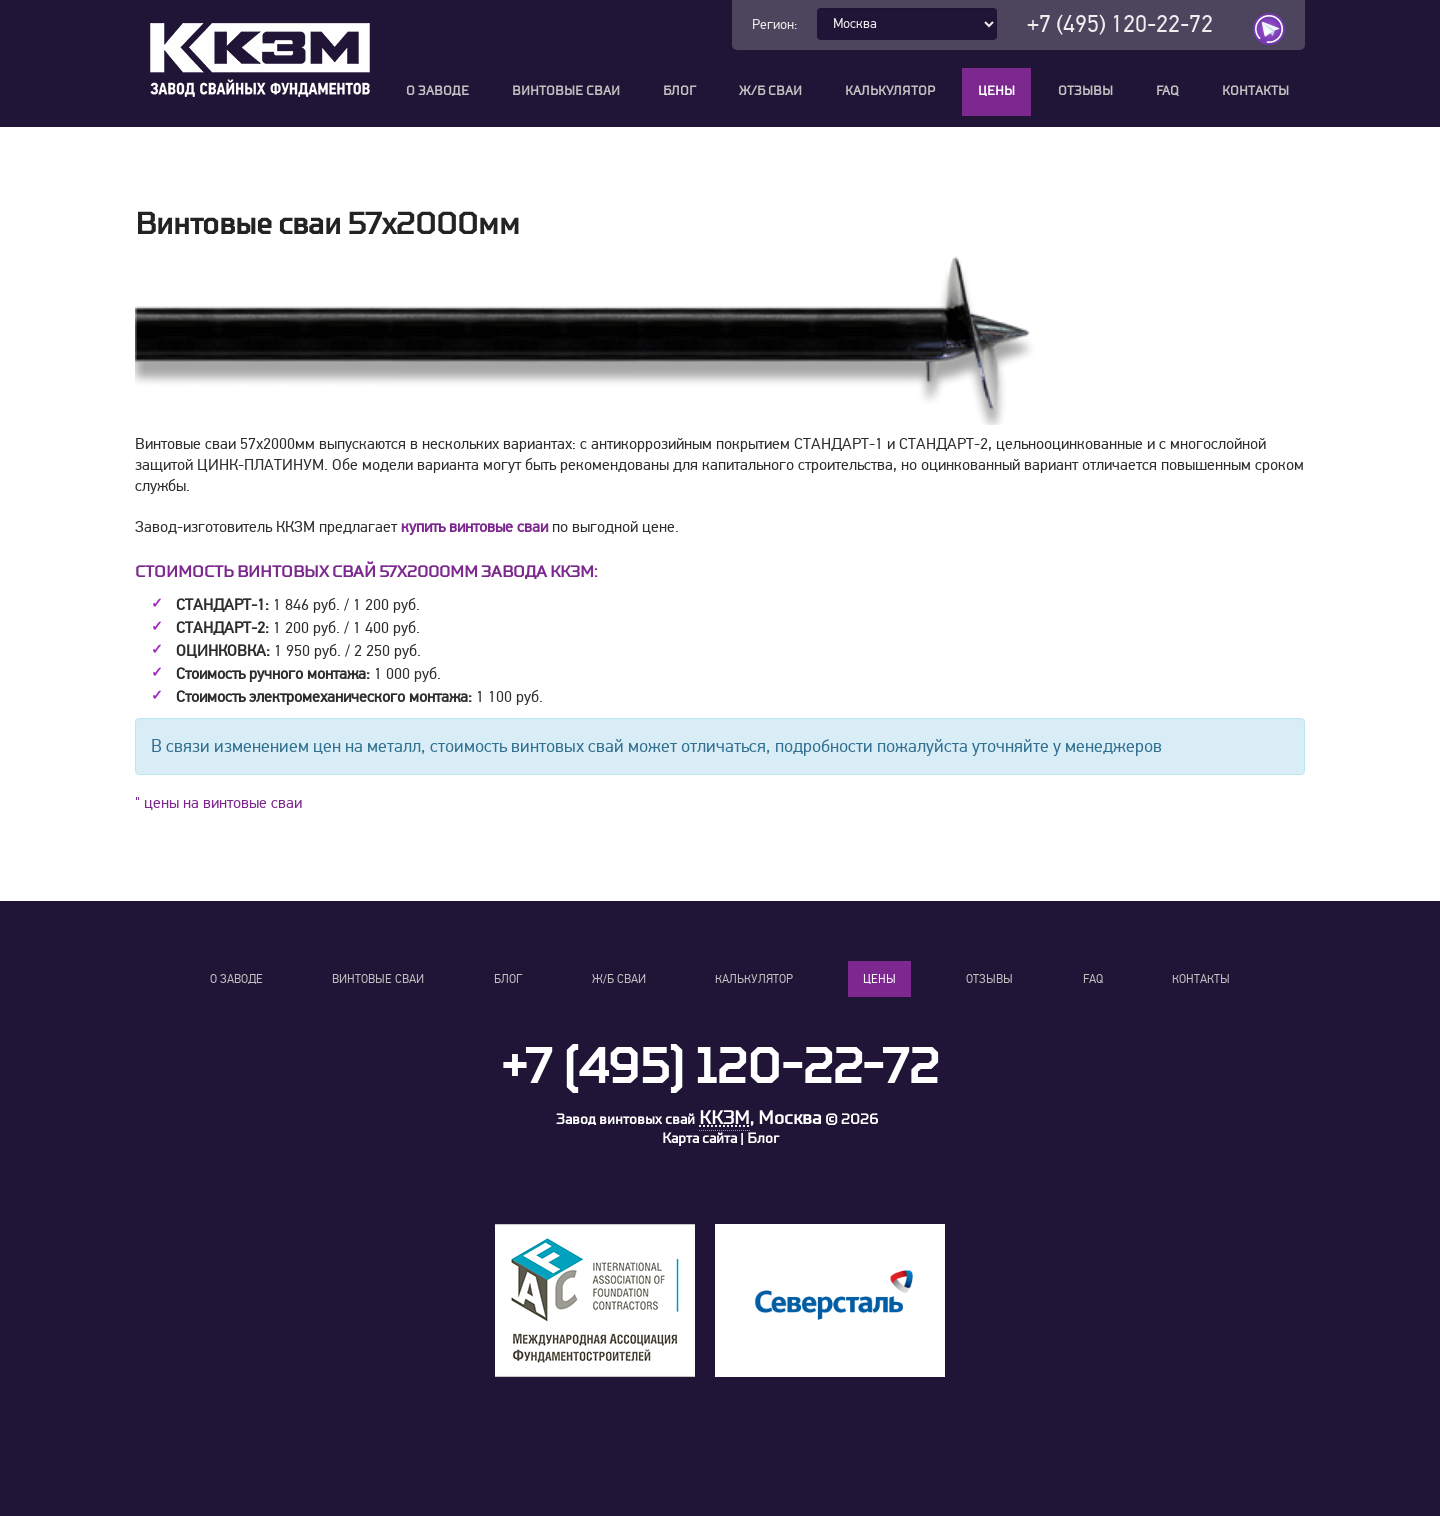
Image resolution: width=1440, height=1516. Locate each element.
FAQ (1167, 91)
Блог (679, 91)
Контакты (1255, 91)
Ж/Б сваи (770, 91)
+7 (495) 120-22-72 (1120, 24)
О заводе (437, 91)
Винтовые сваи (566, 91)
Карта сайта (699, 1145)
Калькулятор (890, 91)
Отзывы (1085, 91)
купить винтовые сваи (474, 534)
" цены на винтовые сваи (218, 810)
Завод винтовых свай (625, 1126)
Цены (996, 91)
